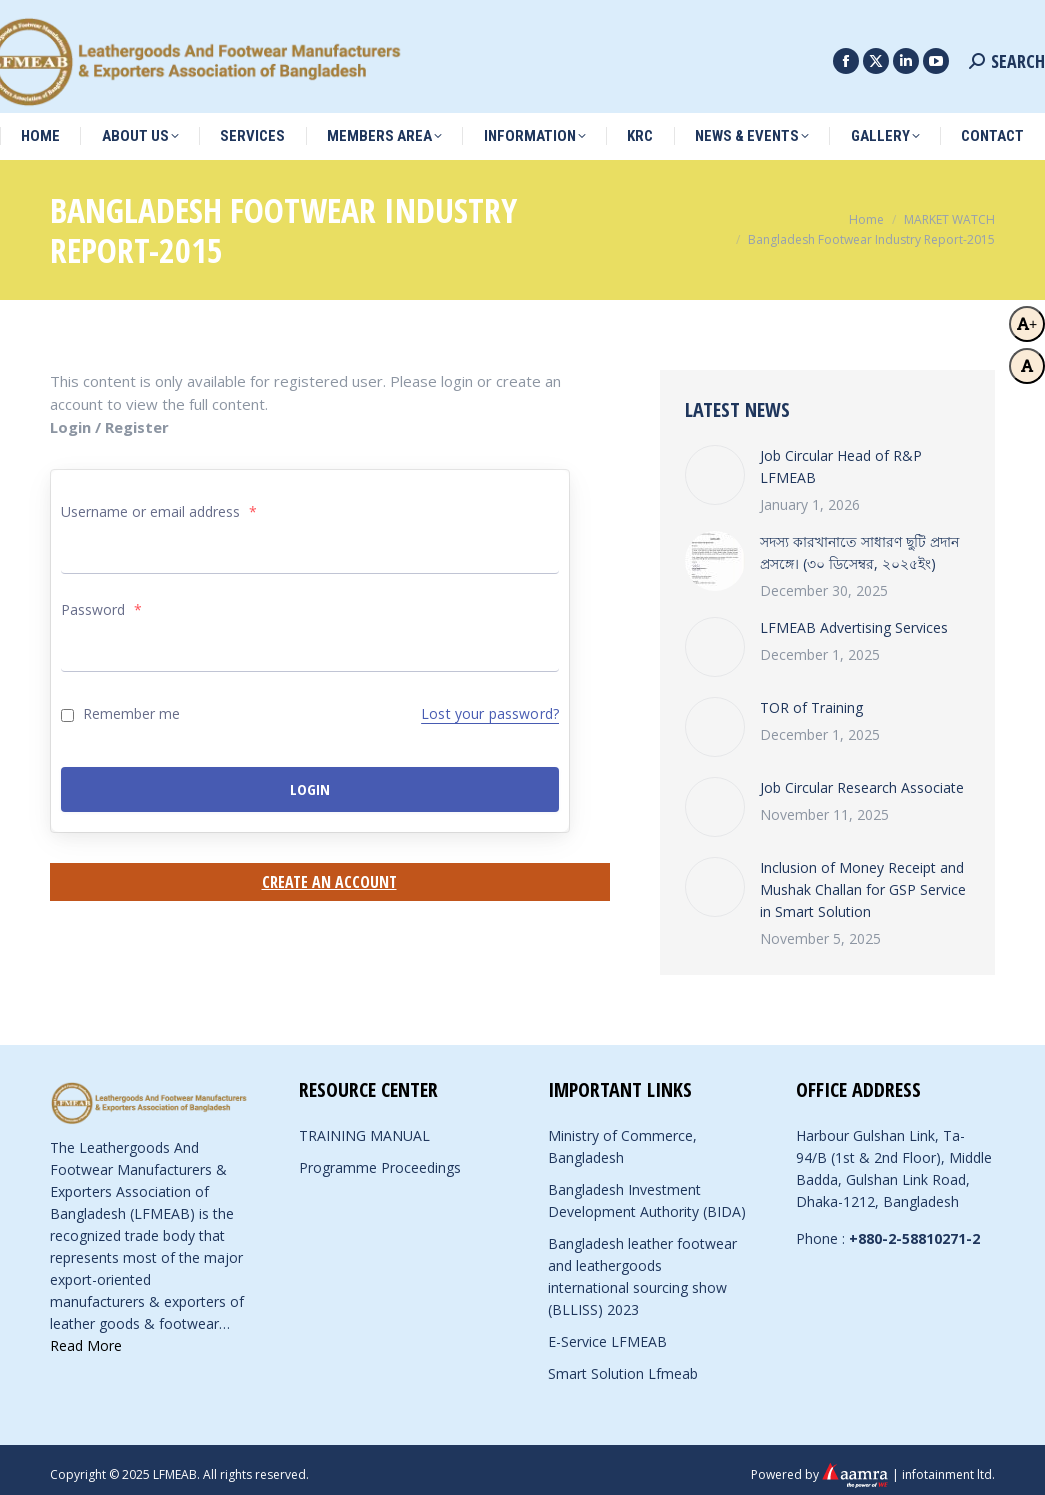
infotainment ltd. (948, 1463)
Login (310, 779)
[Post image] (715, 465)
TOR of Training (811, 697)
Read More (86, 1335)
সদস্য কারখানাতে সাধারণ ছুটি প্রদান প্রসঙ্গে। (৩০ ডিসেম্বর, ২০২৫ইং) (859, 542)
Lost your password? (490, 703)
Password (101, 599)
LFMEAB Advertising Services (854, 617)
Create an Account (329, 872)
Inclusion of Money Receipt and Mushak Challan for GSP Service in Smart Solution (863, 879)
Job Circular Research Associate (862, 777)
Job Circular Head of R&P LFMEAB (841, 456)
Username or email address (159, 501)
